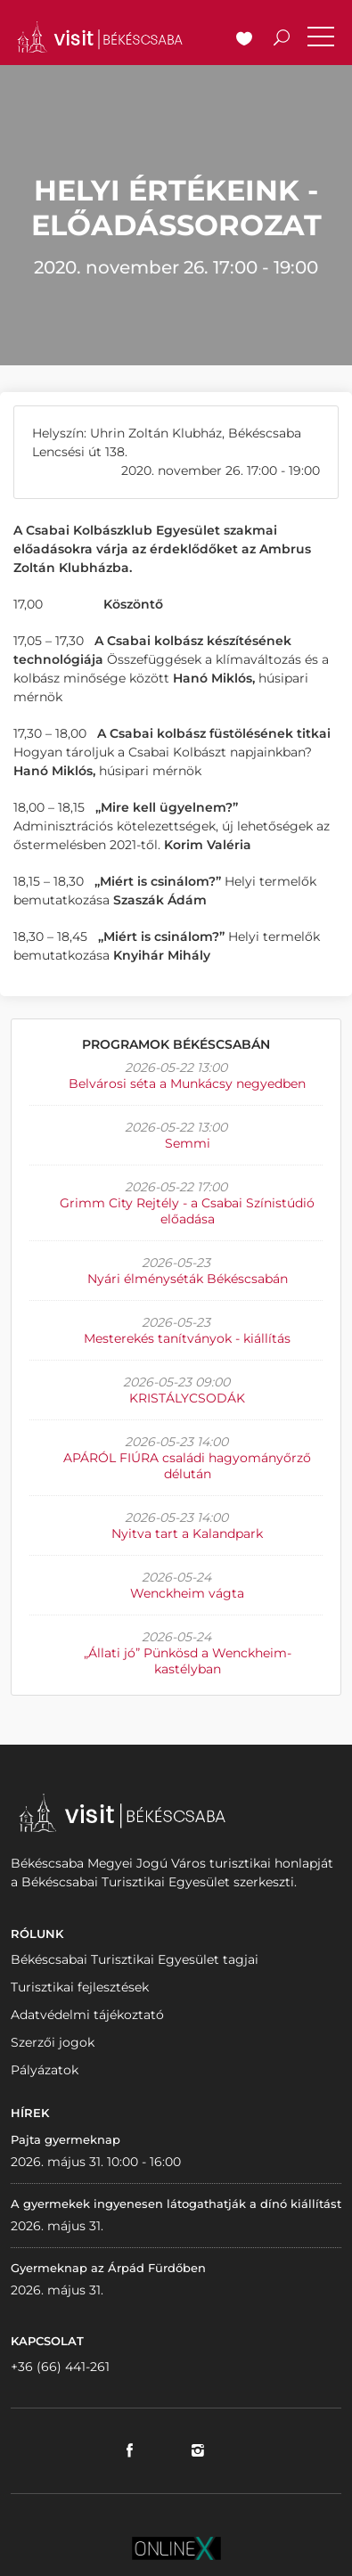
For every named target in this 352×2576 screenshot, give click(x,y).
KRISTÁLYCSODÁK (187, 1398)
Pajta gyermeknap (65, 2139)
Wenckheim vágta (187, 1593)
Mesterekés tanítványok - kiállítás (187, 1338)
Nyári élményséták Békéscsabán (187, 1279)
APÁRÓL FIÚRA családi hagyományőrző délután (187, 1466)
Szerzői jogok (52, 2042)
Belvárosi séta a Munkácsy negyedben (187, 1083)
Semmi (187, 1143)
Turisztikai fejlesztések (80, 1987)
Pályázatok (44, 2070)
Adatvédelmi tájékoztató (87, 2015)
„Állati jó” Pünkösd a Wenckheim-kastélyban (187, 1661)
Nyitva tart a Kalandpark (187, 1533)
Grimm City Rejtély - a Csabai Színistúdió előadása (187, 1211)
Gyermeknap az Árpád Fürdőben (108, 2268)
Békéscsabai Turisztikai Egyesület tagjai (134, 1959)
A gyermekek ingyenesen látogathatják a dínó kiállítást (176, 2203)
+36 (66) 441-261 (60, 2367)
